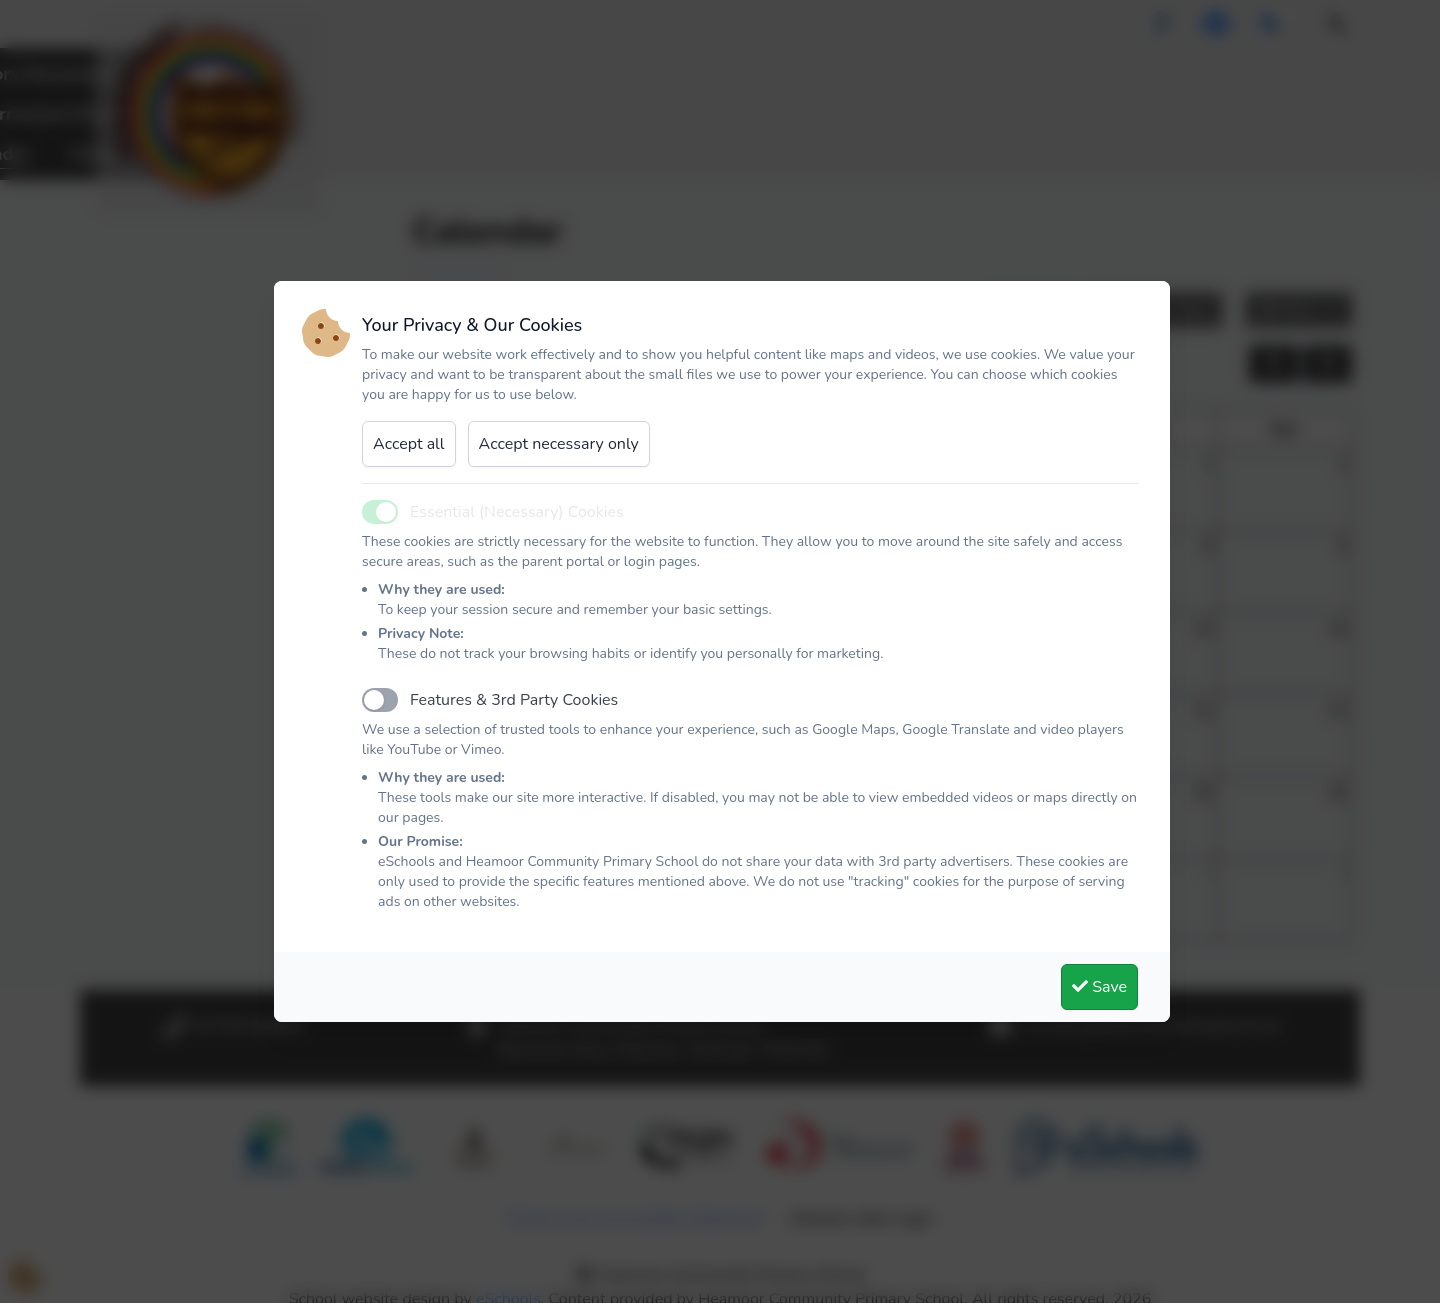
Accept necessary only (559, 444)
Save (1099, 987)
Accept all (409, 444)
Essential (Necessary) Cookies (517, 512)
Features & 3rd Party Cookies (514, 700)
